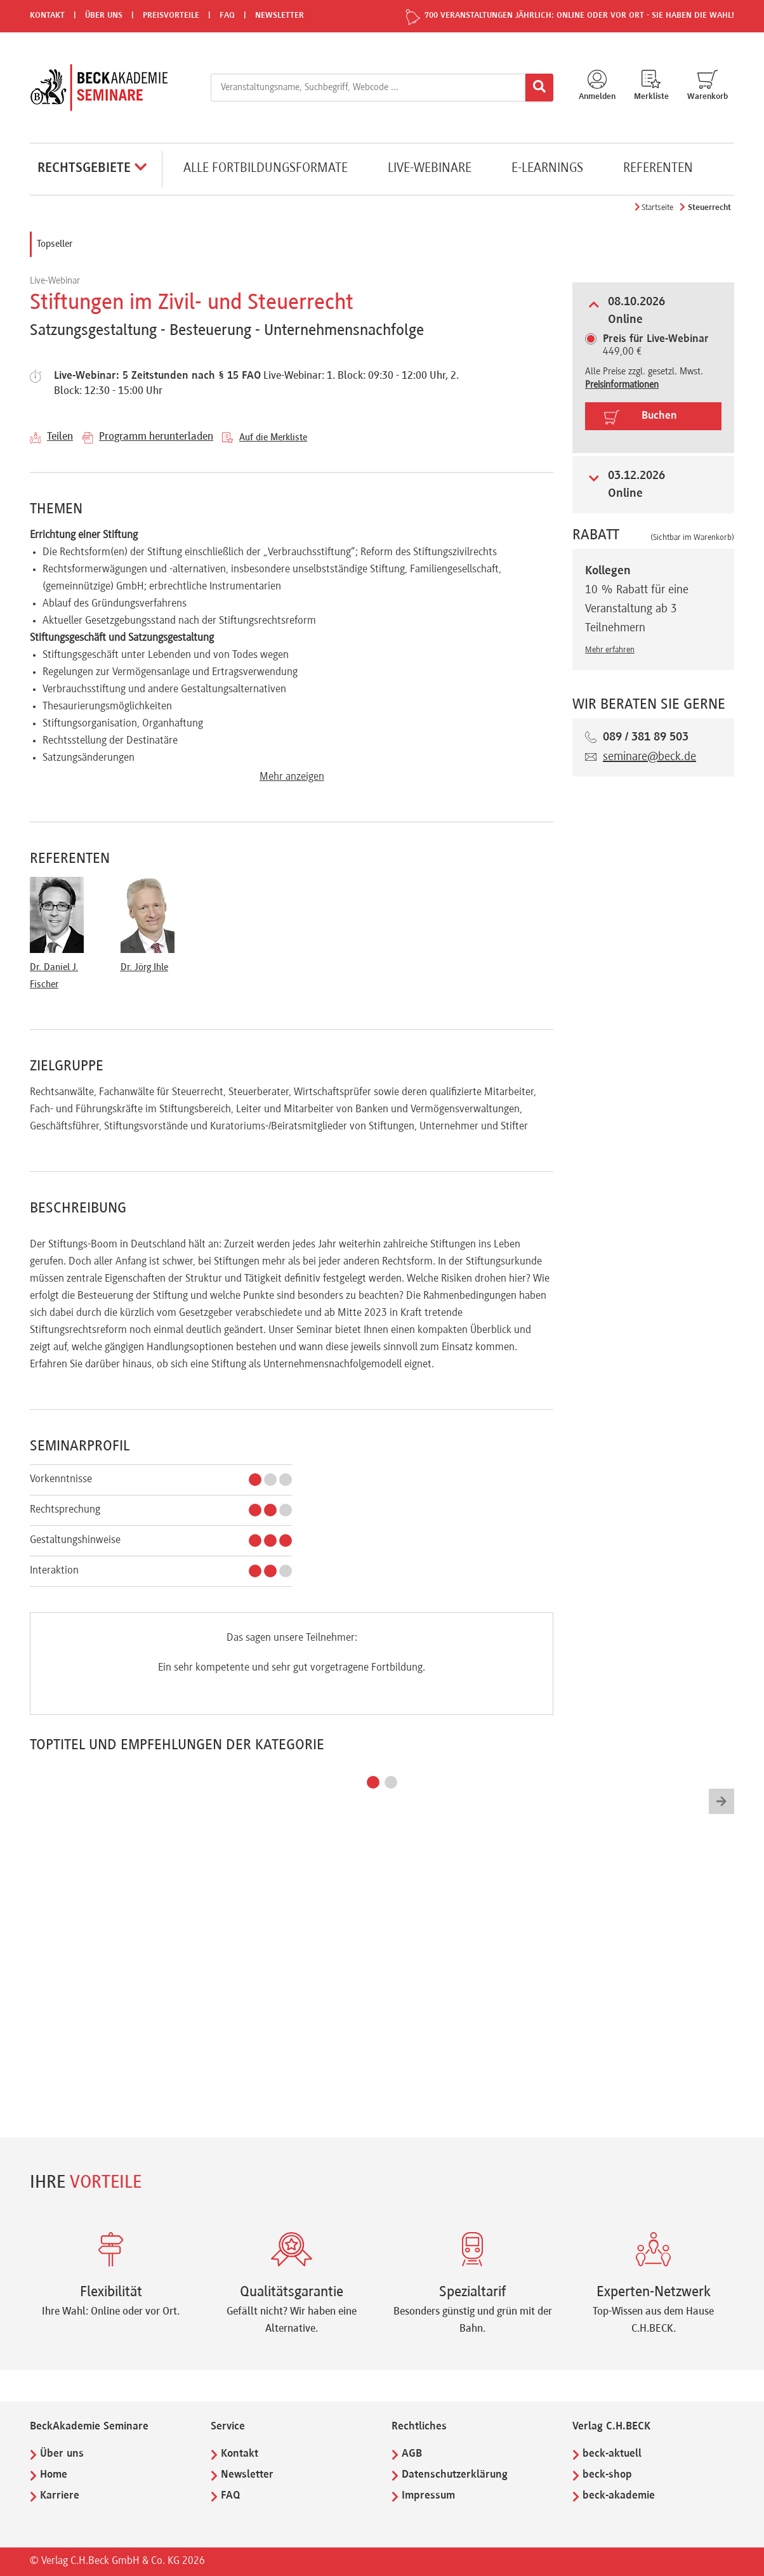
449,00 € (656, 346)
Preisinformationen (622, 385)
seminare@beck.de (649, 757)
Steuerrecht (709, 208)
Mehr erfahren (610, 650)
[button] (373, 1782)
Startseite (657, 208)
